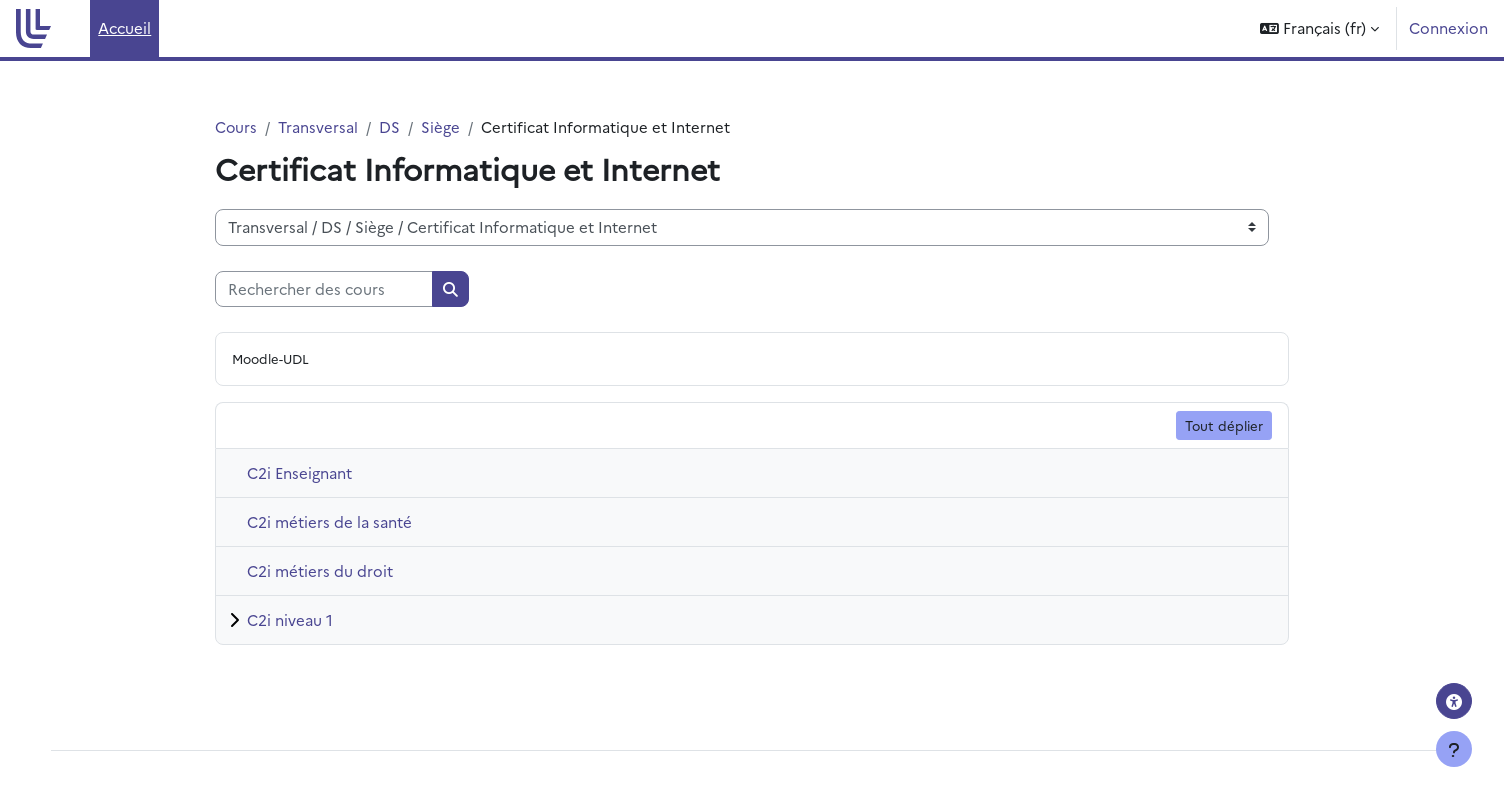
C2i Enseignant (299, 473)
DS (390, 126)
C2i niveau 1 (290, 620)
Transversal (319, 126)
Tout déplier (1224, 425)
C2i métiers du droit (320, 571)
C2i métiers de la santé (329, 522)
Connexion (1448, 27)
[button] (1319, 28)
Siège (441, 126)
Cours (236, 126)
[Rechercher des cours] (324, 289)
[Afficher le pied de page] (1454, 749)
